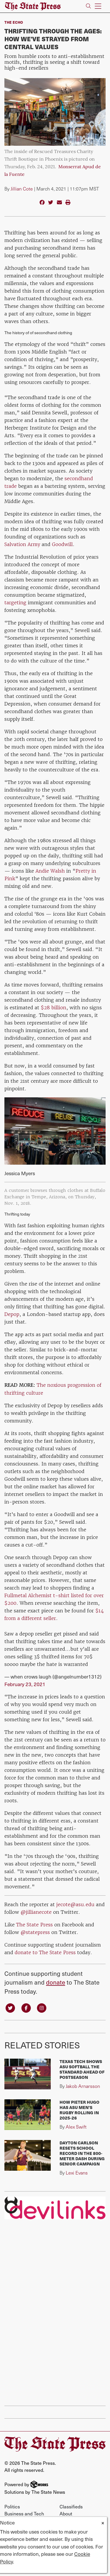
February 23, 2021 (24, 1684)
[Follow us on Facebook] (26, 2007)
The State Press (34, 1925)
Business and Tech (24, 2513)
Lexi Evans (77, 2173)
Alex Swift (76, 2127)
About (66, 2513)
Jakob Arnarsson (83, 2086)
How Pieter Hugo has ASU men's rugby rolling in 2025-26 (79, 2110)
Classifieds (71, 2506)
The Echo (13, 22)
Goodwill (62, 544)
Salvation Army (22, 544)
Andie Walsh (50, 871)
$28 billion (53, 1007)
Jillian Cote (22, 189)
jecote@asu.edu (75, 1904)
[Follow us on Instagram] (42, 2007)
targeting (15, 602)
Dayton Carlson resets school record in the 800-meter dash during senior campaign (82, 2153)
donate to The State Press (45, 1952)
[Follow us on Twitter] (10, 2007)
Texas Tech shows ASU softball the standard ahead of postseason (82, 2069)
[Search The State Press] (88, 6)
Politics (12, 2506)
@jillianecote (36, 1912)
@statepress (35, 1932)
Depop (11, 1314)
